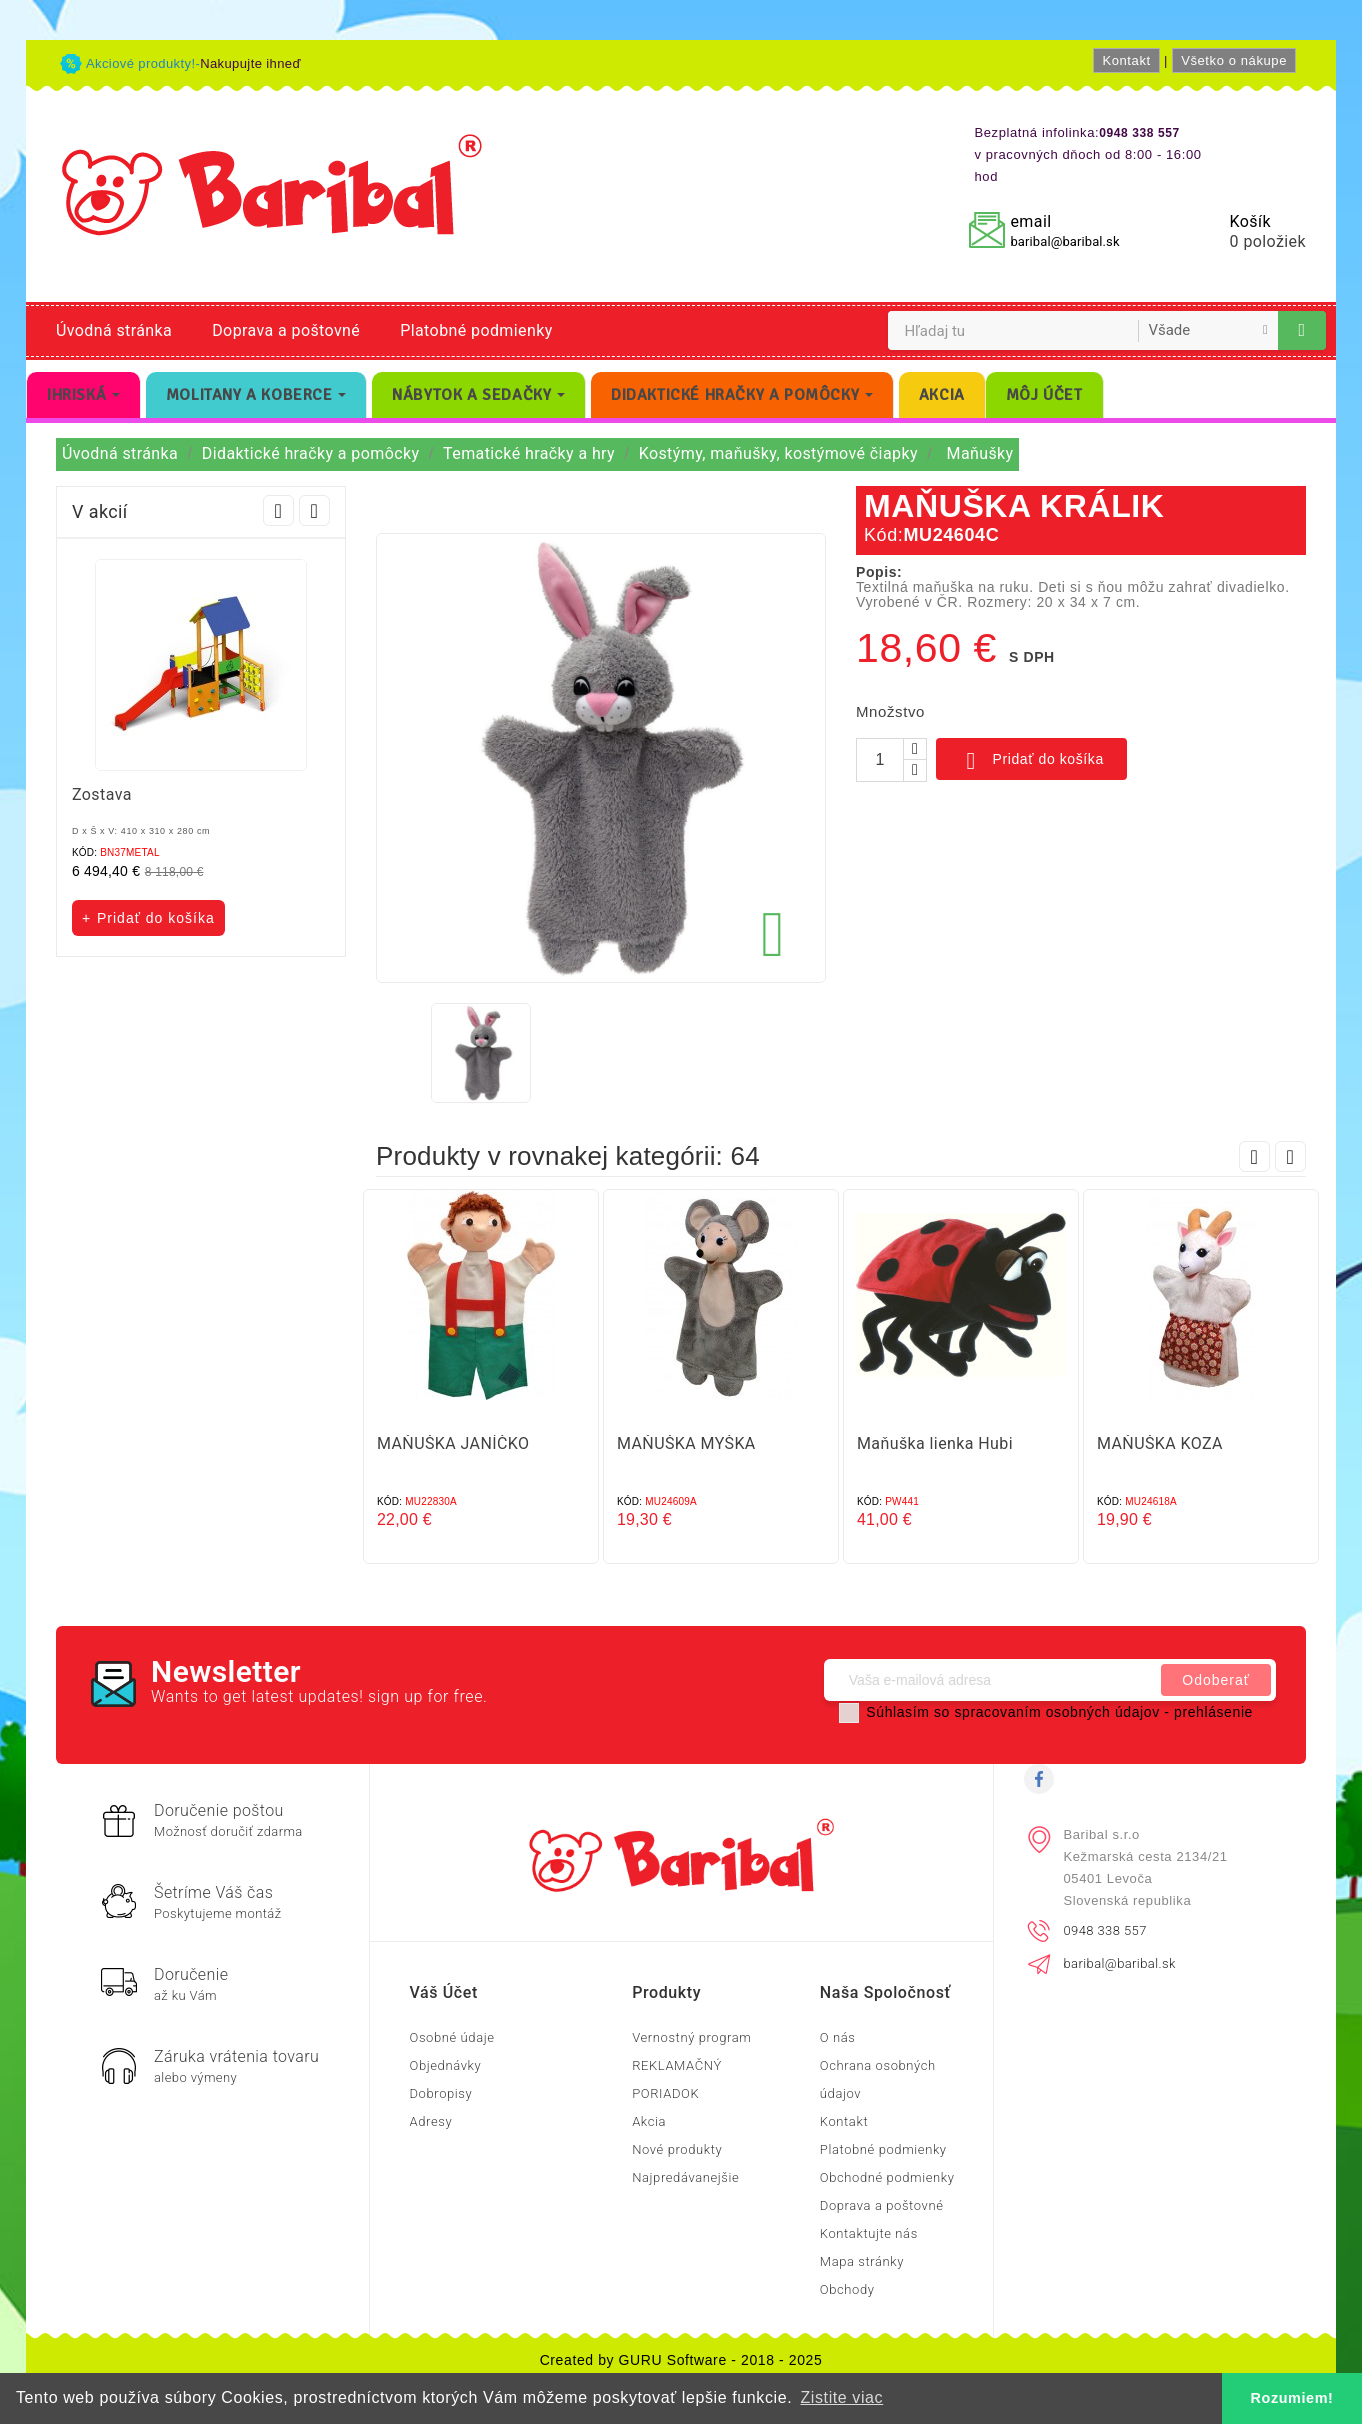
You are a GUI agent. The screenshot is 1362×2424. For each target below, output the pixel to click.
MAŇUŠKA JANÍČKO (453, 1443)
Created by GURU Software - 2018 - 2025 (681, 2360)
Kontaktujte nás (869, 2233)
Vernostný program (691, 2037)
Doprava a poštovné (286, 330)
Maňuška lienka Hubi (935, 1443)
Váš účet (444, 1992)
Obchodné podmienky (887, 2177)
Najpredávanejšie (685, 2177)
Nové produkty (677, 2149)
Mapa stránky (862, 2261)
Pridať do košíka (1031, 761)
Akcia (649, 2121)
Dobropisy (441, 2093)
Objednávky (446, 2065)
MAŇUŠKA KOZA (1160, 1443)
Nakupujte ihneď (250, 63)
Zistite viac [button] (841, 2397)
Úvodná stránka (114, 330)
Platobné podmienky (476, 330)
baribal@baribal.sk (1064, 241)
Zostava (102, 794)
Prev (278, 510)
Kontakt (1126, 60)
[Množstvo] (880, 760)
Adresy (431, 2121)
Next (314, 510)
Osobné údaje (452, 2037)
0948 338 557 (1105, 1930)
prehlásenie (1213, 1712)
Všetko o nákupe (1234, 60)
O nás (838, 2037)
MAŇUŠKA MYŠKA (686, 1443)
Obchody (847, 2289)
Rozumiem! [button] (1292, 2398)
